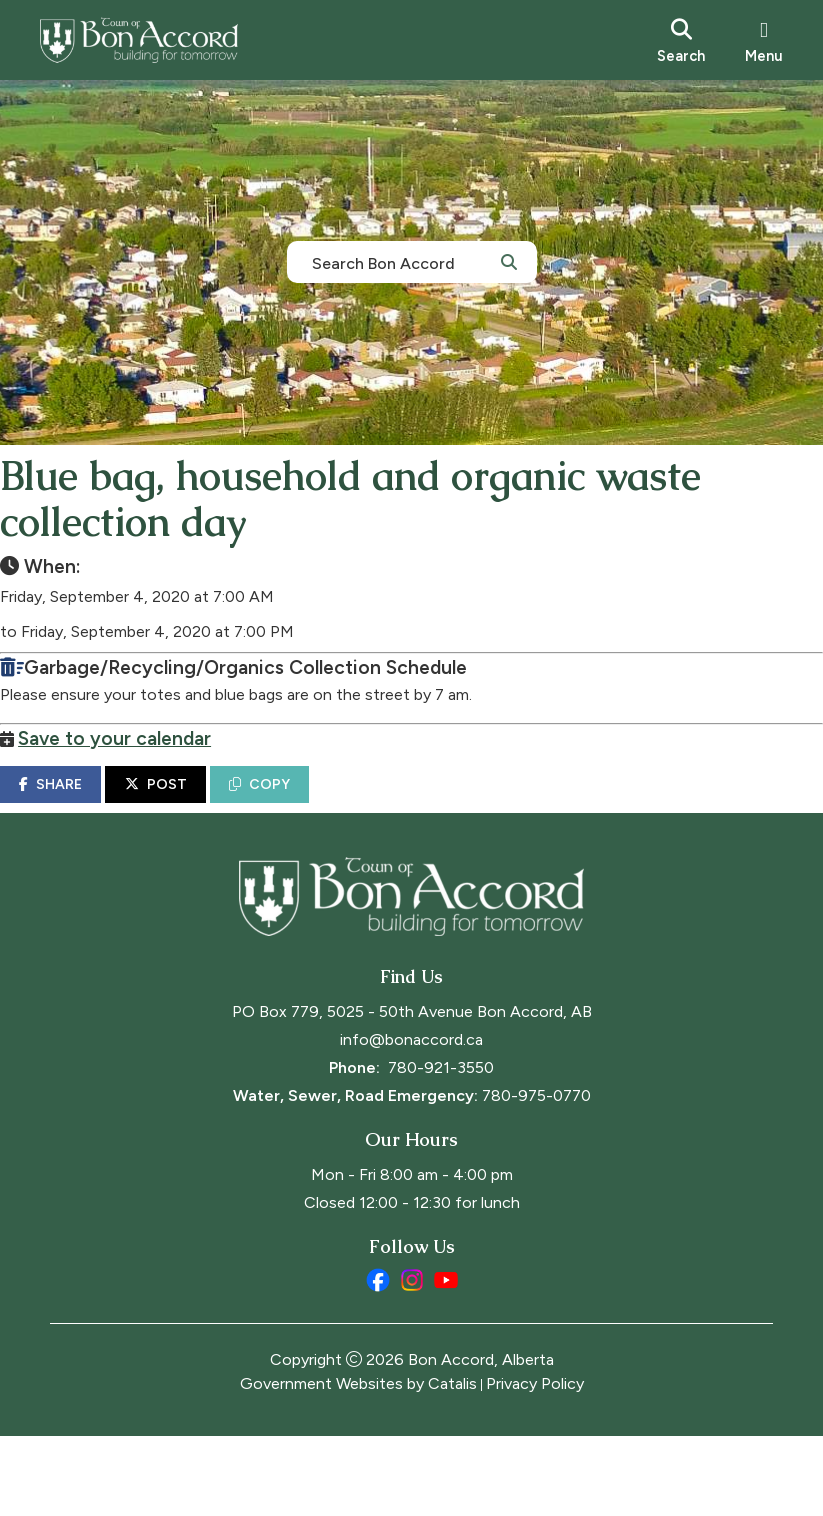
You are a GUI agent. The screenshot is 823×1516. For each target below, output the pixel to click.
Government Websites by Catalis (358, 1463)
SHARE (100, 804)
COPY (309, 804)
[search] (681, 40)
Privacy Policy (535, 1463)
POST (206, 804)
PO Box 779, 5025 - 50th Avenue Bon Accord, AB (412, 1091)
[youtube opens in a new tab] (446, 1360)
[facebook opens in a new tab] (378, 1360)
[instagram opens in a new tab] (412, 1360)
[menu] (764, 40)
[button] (509, 261)
